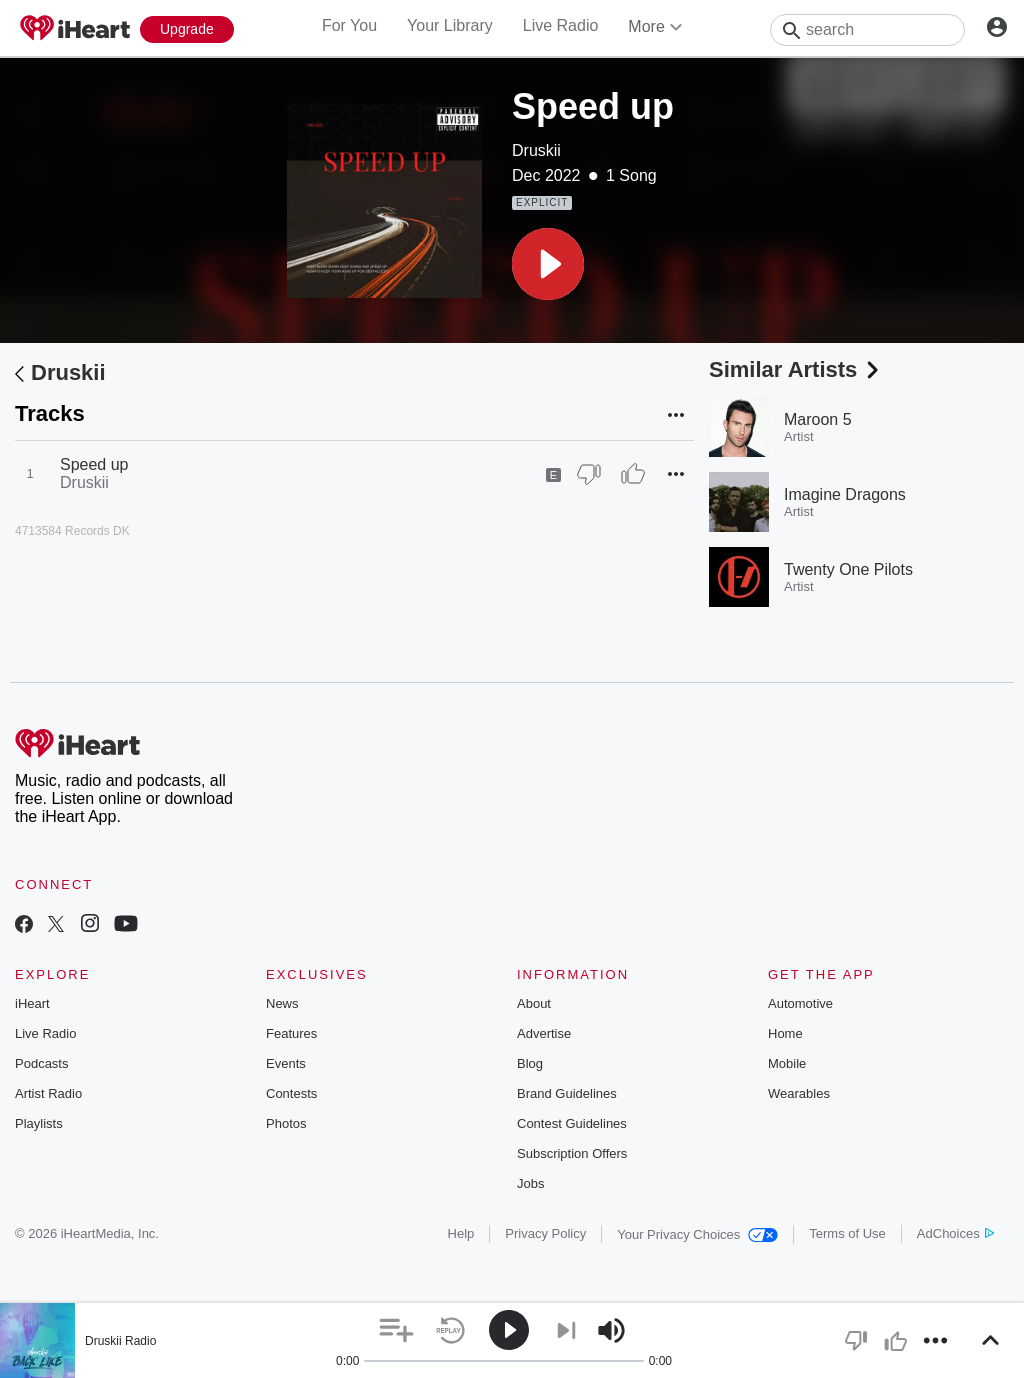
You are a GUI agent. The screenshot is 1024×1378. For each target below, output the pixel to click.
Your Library (450, 25)
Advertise (544, 1033)
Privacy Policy (545, 1233)
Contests (291, 1093)
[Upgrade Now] (187, 29)
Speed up (94, 464)
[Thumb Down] (589, 474)
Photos (286, 1123)
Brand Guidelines (567, 1093)
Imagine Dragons (845, 494)
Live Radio (561, 25)
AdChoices (955, 1233)
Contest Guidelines (572, 1123)
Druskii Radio (120, 1341)
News (282, 1003)
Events (286, 1063)
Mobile (787, 1063)
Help (461, 1233)
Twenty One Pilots (848, 569)
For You (349, 25)
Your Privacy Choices (697, 1234)
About (534, 1003)
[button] (548, 264)
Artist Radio (48, 1093)
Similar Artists (796, 369)
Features (291, 1033)
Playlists (39, 1123)
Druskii (536, 150)
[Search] (867, 30)
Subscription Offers (572, 1153)
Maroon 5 (818, 419)
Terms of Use (847, 1233)
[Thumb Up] (633, 474)
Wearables (799, 1093)
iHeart (32, 1003)
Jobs (530, 1183)
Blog (530, 1063)
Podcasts (41, 1063)
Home (785, 1033)
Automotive (800, 1003)
